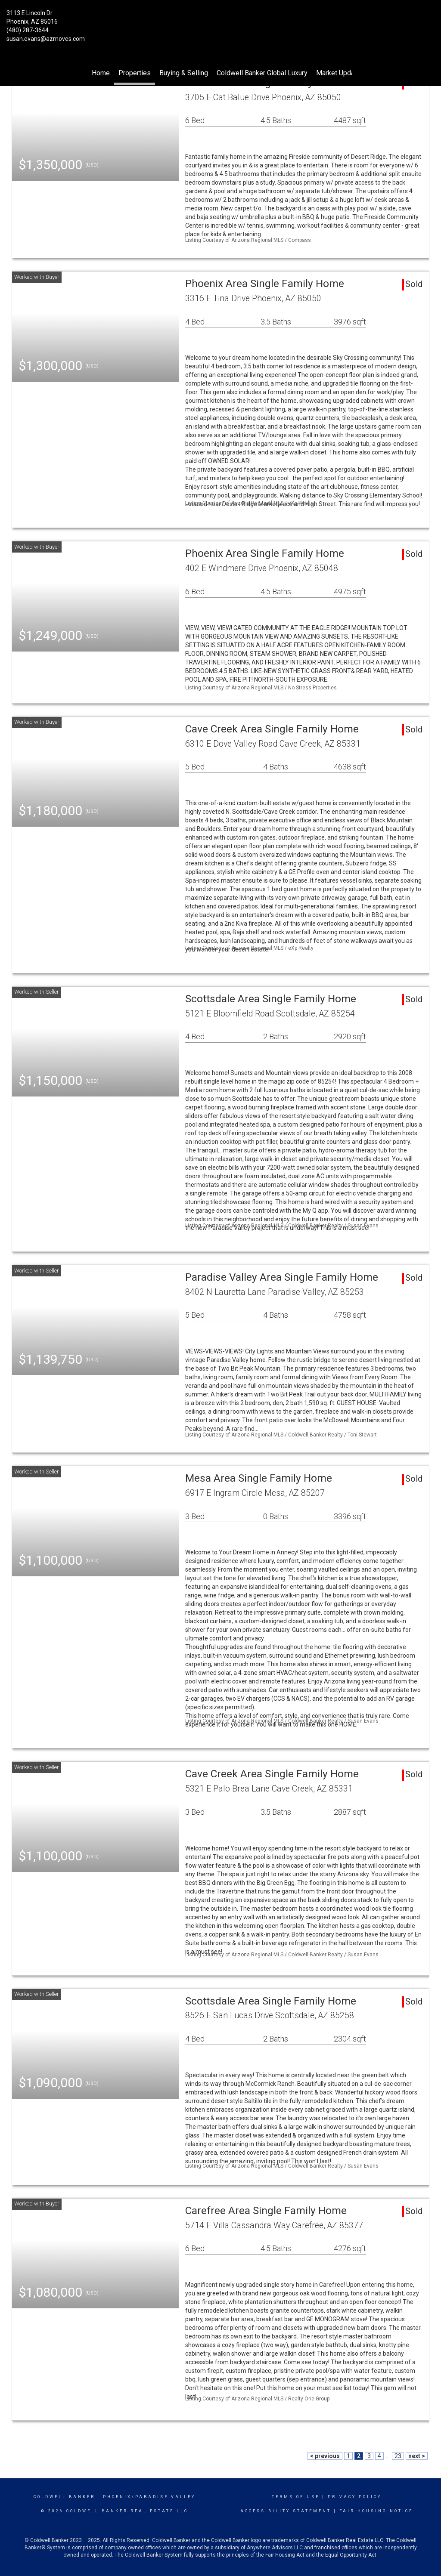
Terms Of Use (296, 2497)
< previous (325, 2455)
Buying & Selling (183, 73)
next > (416, 2455)
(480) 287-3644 (27, 30)
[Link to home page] (220, 19)
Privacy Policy (355, 2497)
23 (397, 2455)
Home (101, 73)
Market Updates (340, 73)
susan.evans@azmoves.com (45, 38)
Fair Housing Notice (376, 2511)
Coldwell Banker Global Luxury (262, 73)
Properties (134, 73)
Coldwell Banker (64, 2497)
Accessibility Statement (285, 2511)
